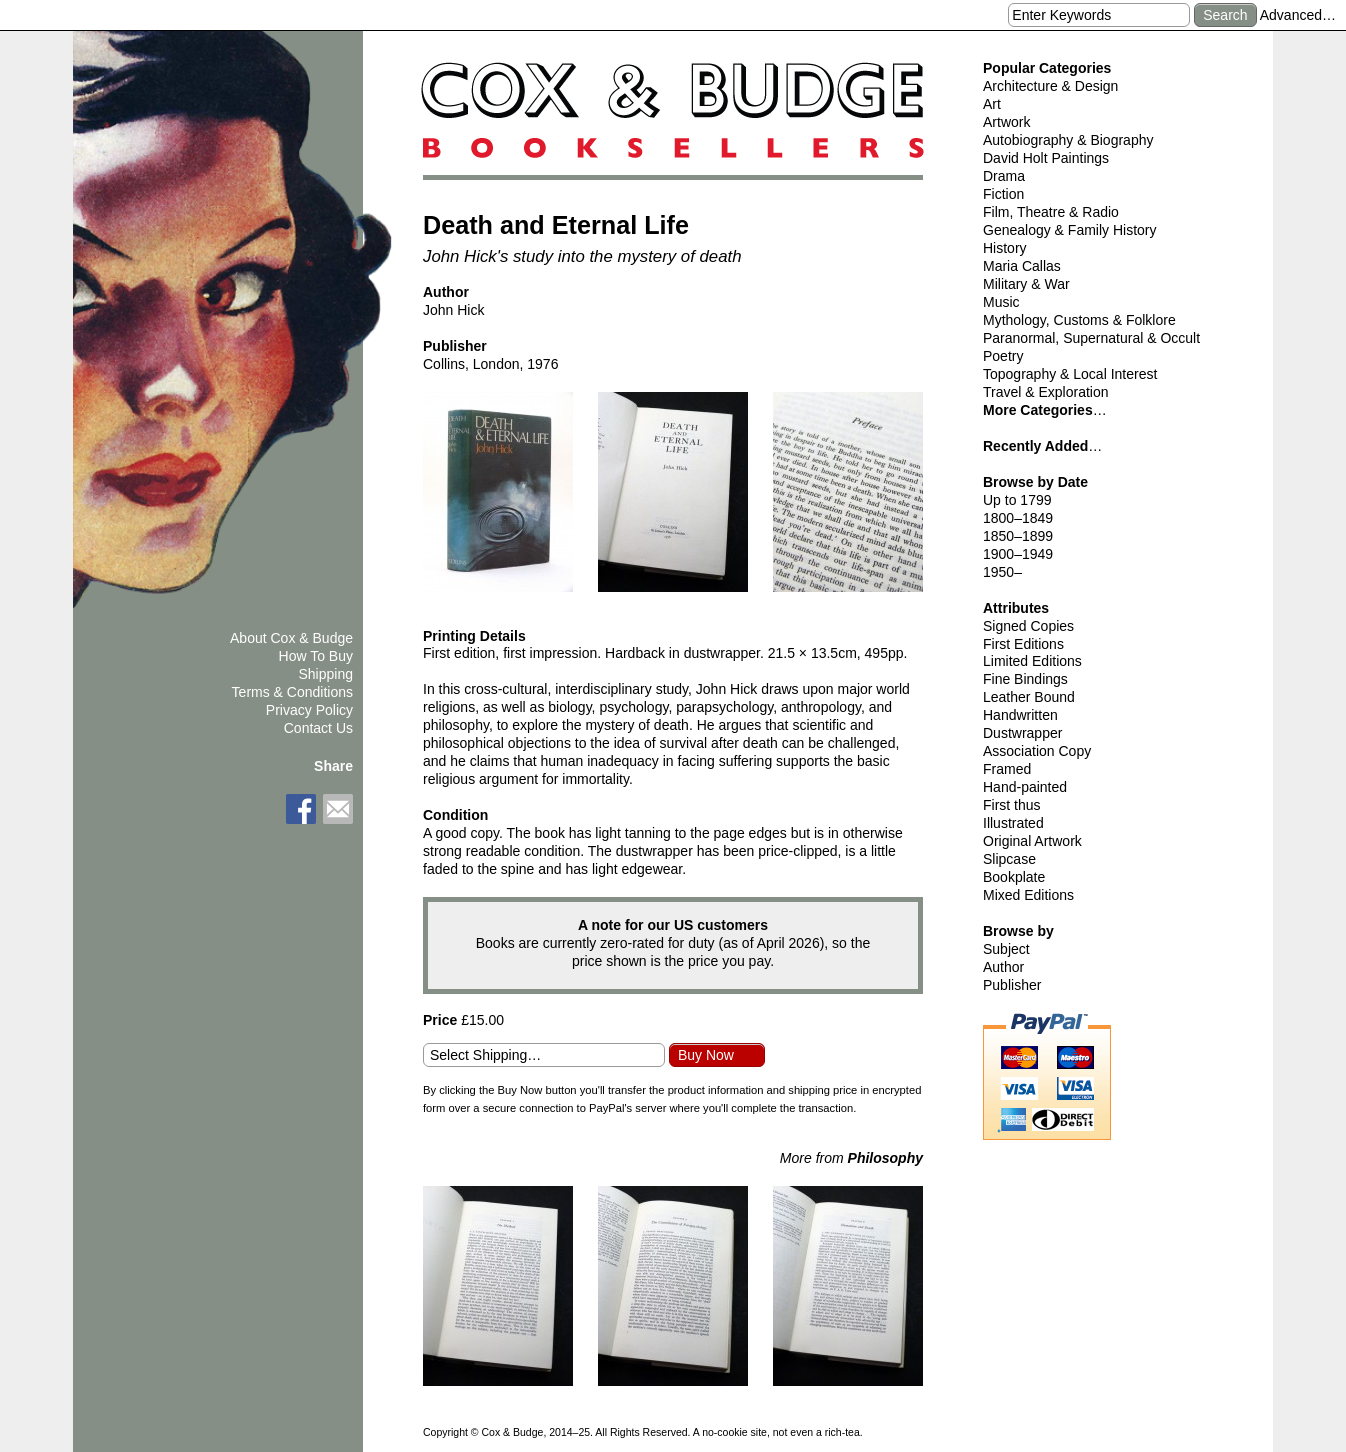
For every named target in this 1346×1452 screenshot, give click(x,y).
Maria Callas (1022, 266)
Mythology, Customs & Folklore (1079, 320)
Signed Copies (1028, 626)
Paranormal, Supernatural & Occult (1091, 338)
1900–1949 (1018, 554)
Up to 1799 (1017, 500)
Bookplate (1014, 877)
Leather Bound (1029, 697)
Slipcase (1009, 859)
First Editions (1023, 644)
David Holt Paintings (1046, 158)
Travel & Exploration (1046, 392)
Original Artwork (1032, 841)
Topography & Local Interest (1070, 374)
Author (1003, 967)
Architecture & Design (1050, 86)
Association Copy (1037, 751)
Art (992, 104)
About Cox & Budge (291, 638)
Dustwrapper (1022, 733)
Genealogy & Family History (1070, 230)
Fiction (1003, 194)
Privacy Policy (309, 710)
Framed (1007, 769)
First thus (1012, 805)
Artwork (1006, 122)
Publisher (1012, 985)
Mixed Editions (1028, 895)
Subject (1006, 949)
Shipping (326, 674)
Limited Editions (1032, 661)
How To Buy (316, 656)
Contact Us (318, 728)
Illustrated (1013, 823)
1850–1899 (1018, 536)
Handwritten (1020, 715)
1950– (1002, 572)
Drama (1004, 176)
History (1005, 248)
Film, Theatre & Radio (1051, 212)
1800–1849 (1018, 518)
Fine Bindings (1025, 679)
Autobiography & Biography (1068, 140)
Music (1001, 302)
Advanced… (1298, 15)
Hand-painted (1025, 787)
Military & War (1026, 284)
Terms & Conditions (292, 692)
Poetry (1003, 356)
